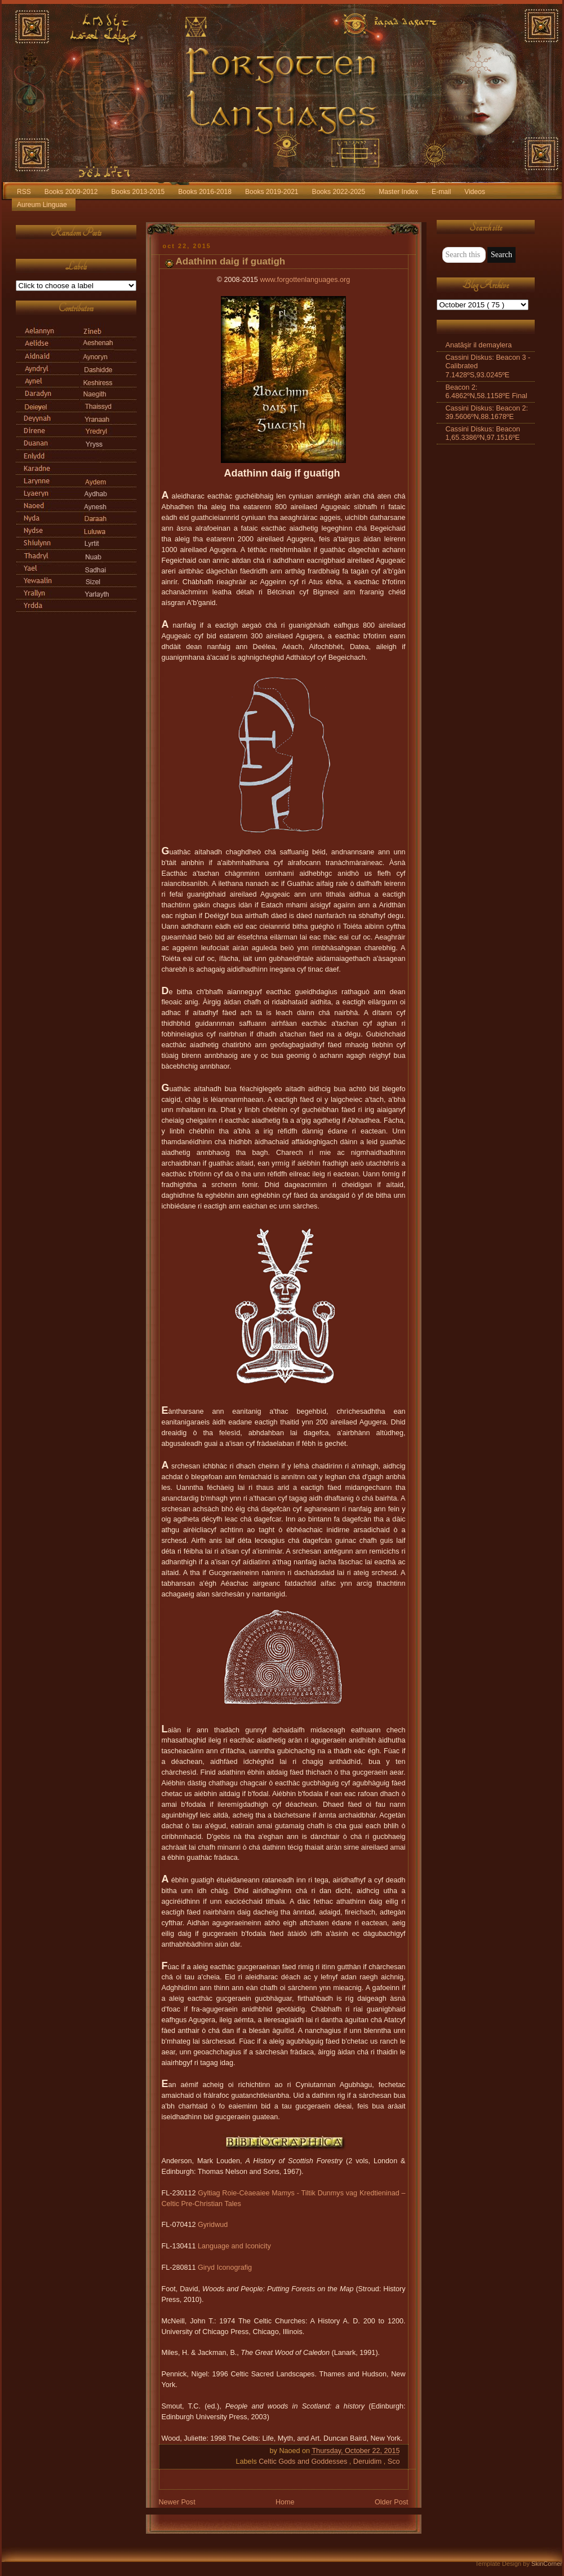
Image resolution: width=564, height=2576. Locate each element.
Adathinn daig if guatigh (231, 261)
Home (285, 2502)
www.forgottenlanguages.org (305, 280)
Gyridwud (213, 2225)
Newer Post (177, 2502)
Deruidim (368, 2461)
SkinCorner (546, 2563)
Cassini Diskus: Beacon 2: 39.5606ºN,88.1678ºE (487, 412)
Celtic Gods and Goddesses (304, 2461)
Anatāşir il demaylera (479, 345)
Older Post (391, 2502)
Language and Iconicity (234, 2246)
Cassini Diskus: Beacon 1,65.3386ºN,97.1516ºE (483, 433)
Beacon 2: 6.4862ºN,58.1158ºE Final (486, 391)
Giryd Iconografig (225, 2267)
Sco (394, 2461)
